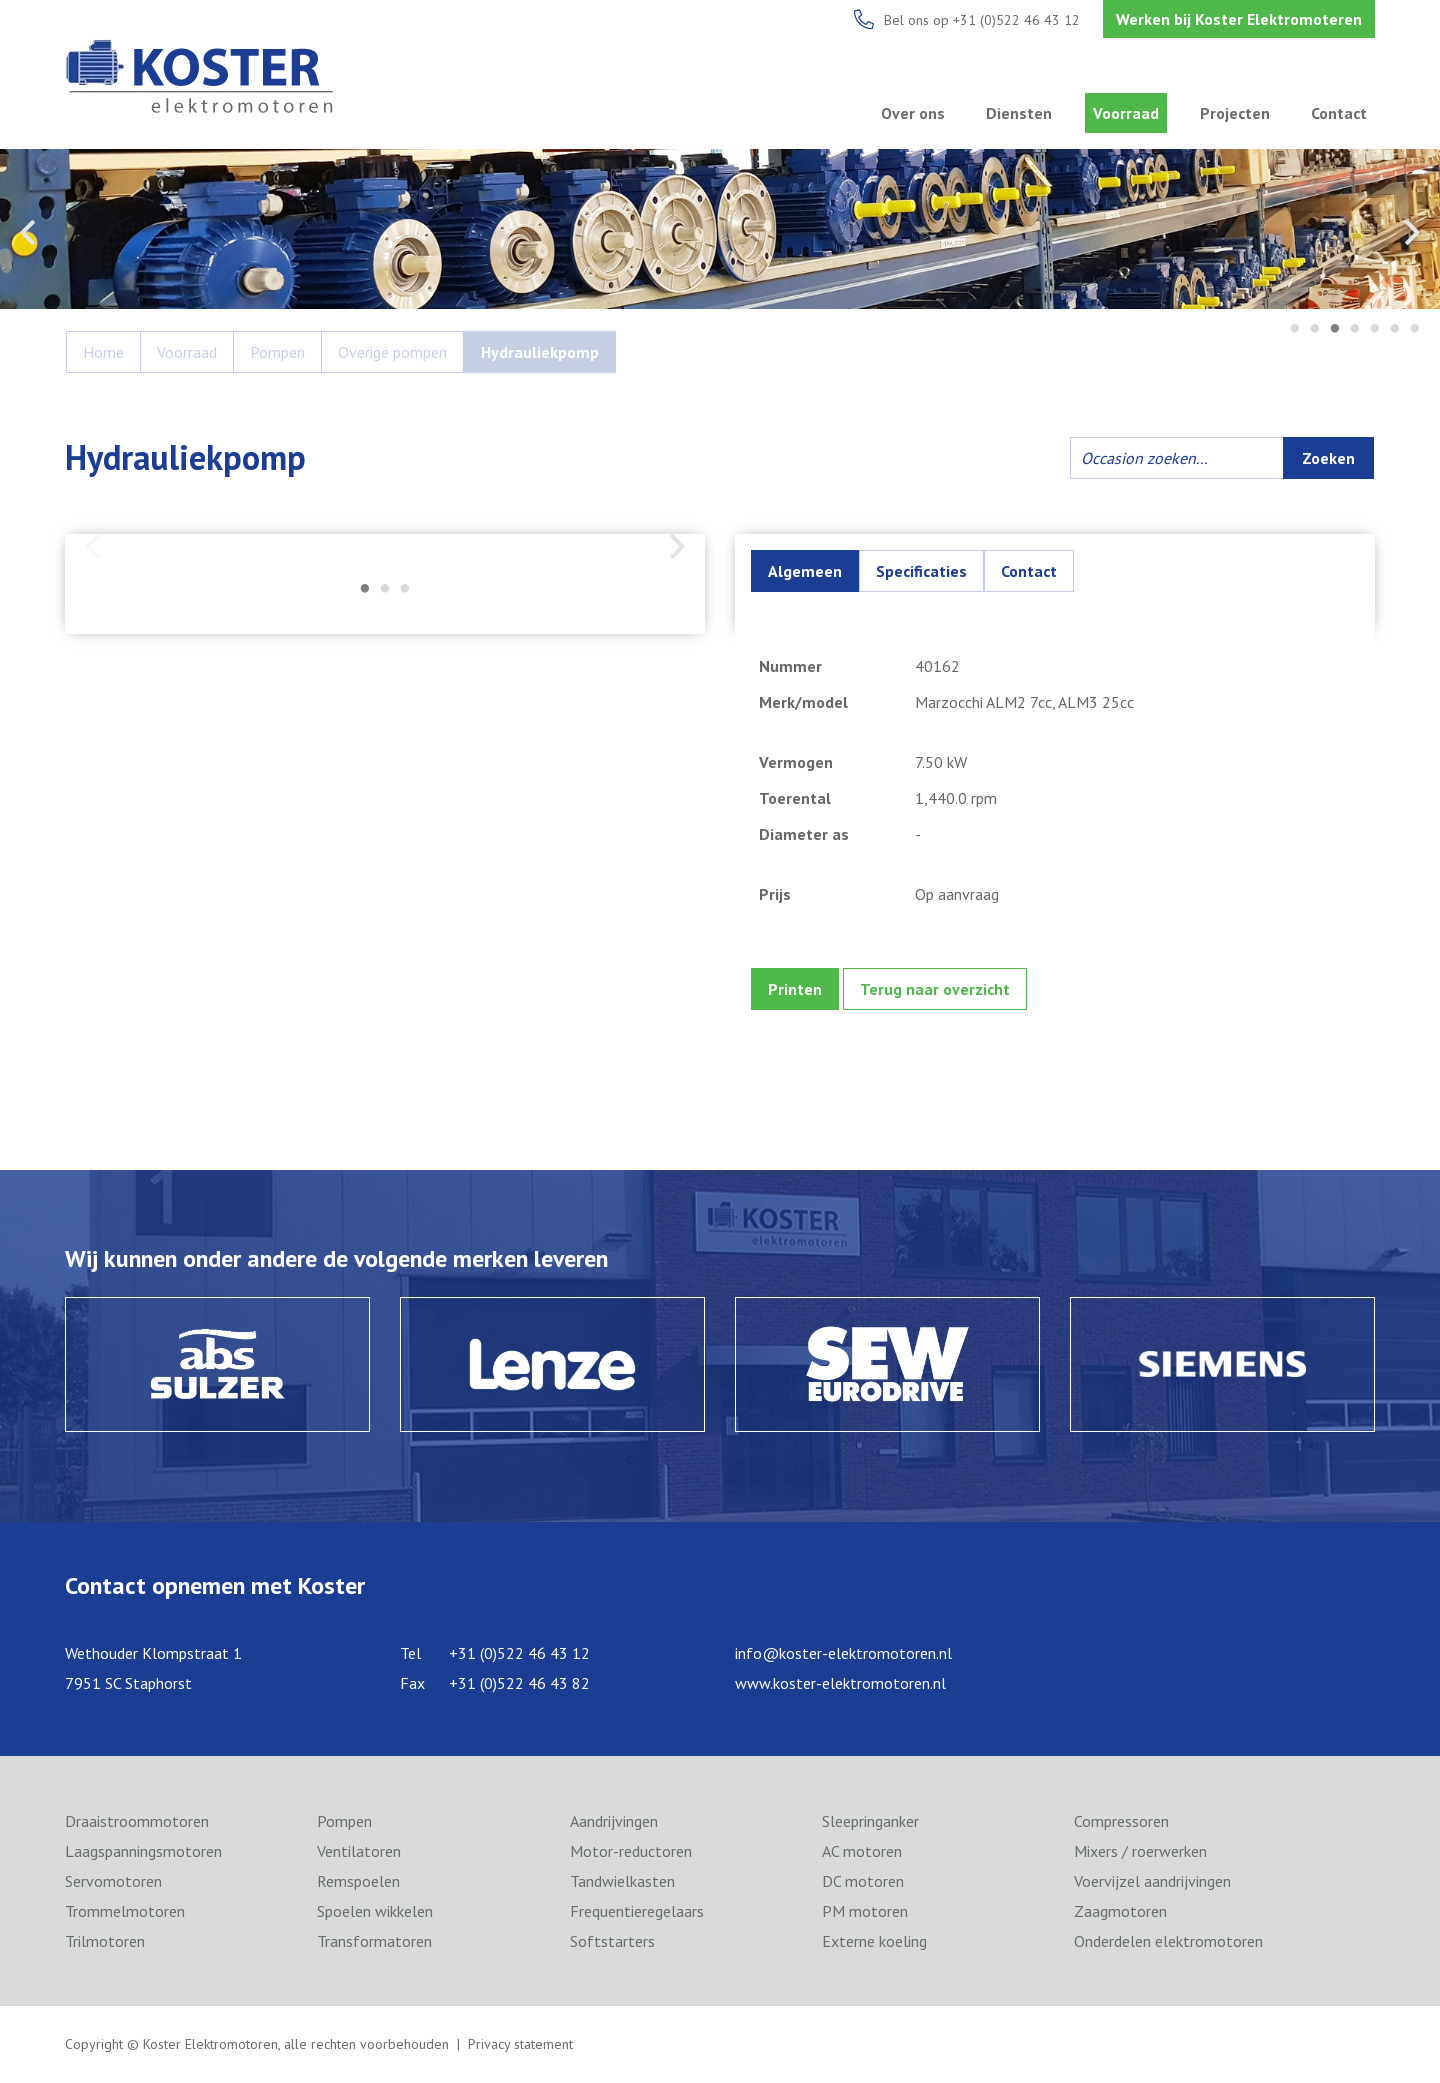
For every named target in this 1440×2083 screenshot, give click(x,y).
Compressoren (1121, 1821)
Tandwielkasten (622, 1881)
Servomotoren (113, 1881)
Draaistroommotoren (137, 1821)
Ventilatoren (359, 1851)
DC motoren (863, 1881)
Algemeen (805, 571)
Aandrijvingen (614, 1821)
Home (103, 352)
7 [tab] (1415, 330)
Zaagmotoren (1120, 1911)
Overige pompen (392, 352)
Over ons (913, 113)
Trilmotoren (105, 1941)
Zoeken (1328, 458)
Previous (27, 232)
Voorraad (1126, 113)
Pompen (277, 352)
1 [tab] (1295, 330)
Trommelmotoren (125, 1911)
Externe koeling (874, 1941)
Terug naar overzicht (935, 989)
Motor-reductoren (631, 1851)
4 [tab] (1355, 330)
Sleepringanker (870, 1821)
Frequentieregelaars (637, 1911)
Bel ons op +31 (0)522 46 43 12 (982, 20)
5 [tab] (1375, 330)
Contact (1339, 113)
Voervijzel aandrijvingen (1152, 1881)
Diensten (1019, 113)
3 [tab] (1335, 330)
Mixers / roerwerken (1140, 1851)
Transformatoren (374, 1941)
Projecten (1235, 113)
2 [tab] (1315, 330)
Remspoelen (358, 1881)
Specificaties (921, 571)
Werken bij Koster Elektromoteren (1239, 19)
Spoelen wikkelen (375, 1911)
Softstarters (612, 1941)
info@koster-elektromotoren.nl (843, 1653)
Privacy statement (520, 2044)
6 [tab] (1395, 330)
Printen (795, 989)
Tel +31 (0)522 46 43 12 (495, 1653)
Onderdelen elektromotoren (1168, 1941)
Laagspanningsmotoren (143, 1851)
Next (1412, 232)
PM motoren (865, 1911)
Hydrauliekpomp (540, 352)
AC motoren (862, 1851)
